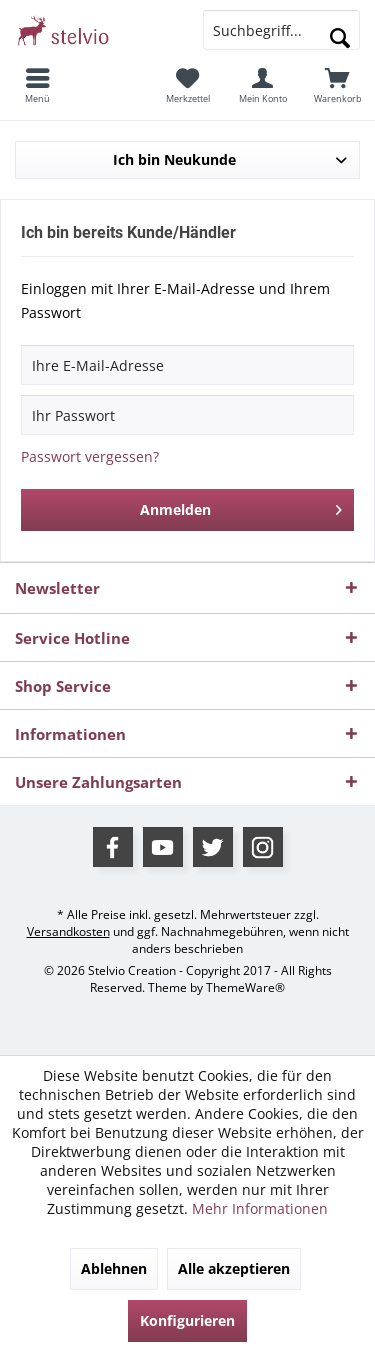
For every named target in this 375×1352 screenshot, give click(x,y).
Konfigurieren (187, 1320)
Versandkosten (68, 931)
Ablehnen (114, 1268)
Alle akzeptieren (234, 1268)
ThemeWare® (245, 987)
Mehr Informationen (260, 1208)
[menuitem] (37, 85)
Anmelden (241, 506)
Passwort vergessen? (90, 456)
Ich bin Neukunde (174, 159)
